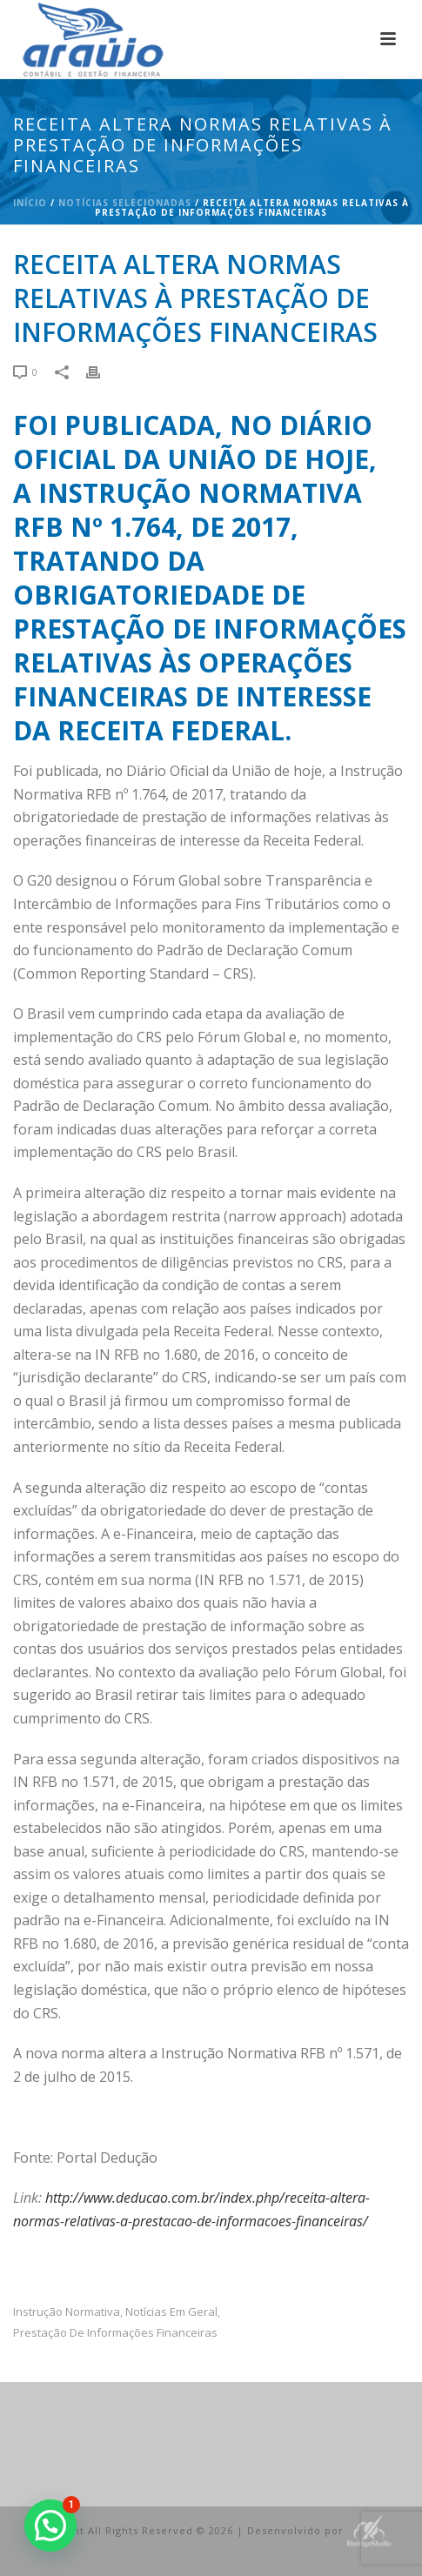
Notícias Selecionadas (124, 203)
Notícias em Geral (171, 2312)
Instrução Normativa (66, 2312)
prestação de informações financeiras (115, 2332)
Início (30, 203)
